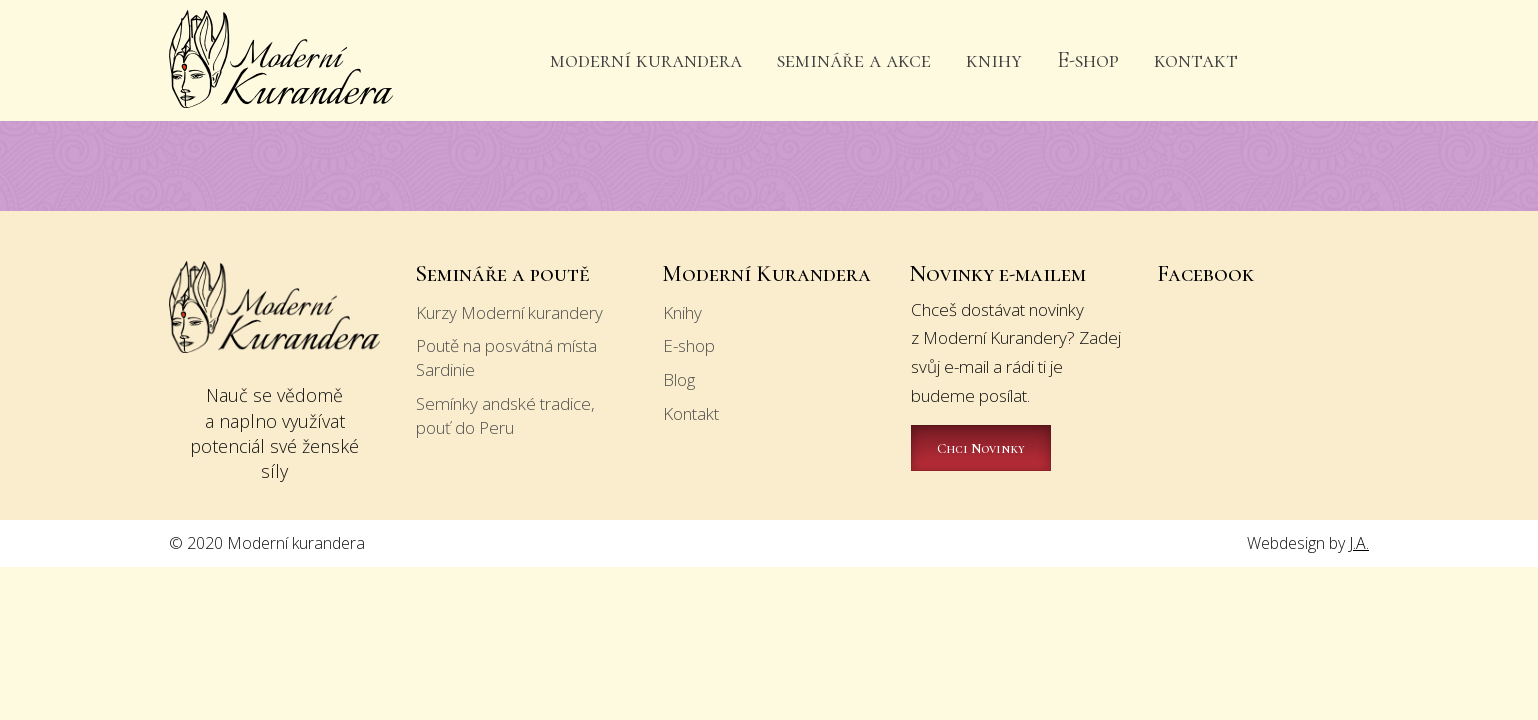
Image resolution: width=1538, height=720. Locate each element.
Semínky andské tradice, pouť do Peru (505, 415)
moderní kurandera (646, 60)
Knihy (682, 312)
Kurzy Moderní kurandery (509, 312)
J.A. (1359, 543)
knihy (994, 60)
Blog (679, 379)
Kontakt (691, 413)
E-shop (1088, 60)
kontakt (1196, 60)
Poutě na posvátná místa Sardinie (506, 357)
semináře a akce (854, 60)
